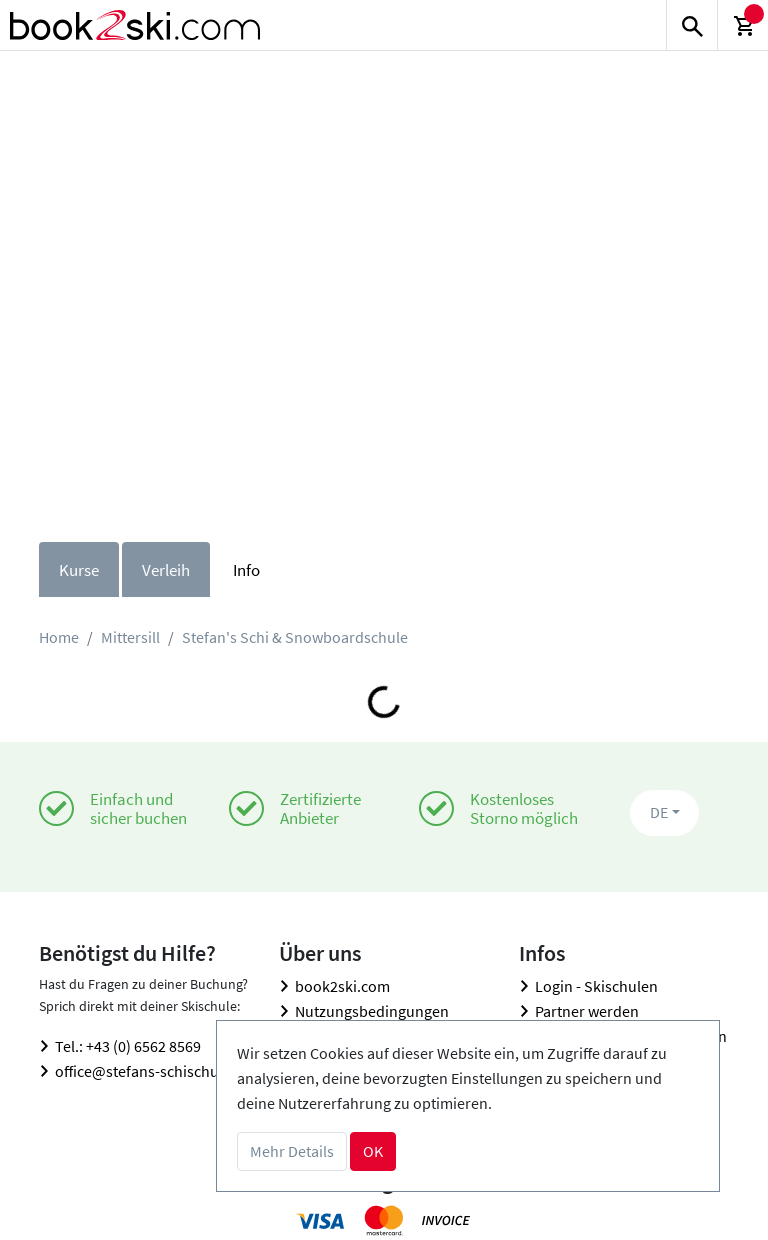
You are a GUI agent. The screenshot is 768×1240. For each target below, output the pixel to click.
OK (373, 1151)
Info (246, 570)
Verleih (166, 570)
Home (59, 637)
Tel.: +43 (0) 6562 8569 (128, 1046)
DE (659, 812)
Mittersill (130, 637)
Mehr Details (292, 1151)
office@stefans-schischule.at (151, 1071)
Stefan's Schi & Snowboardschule (295, 637)
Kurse (79, 570)
